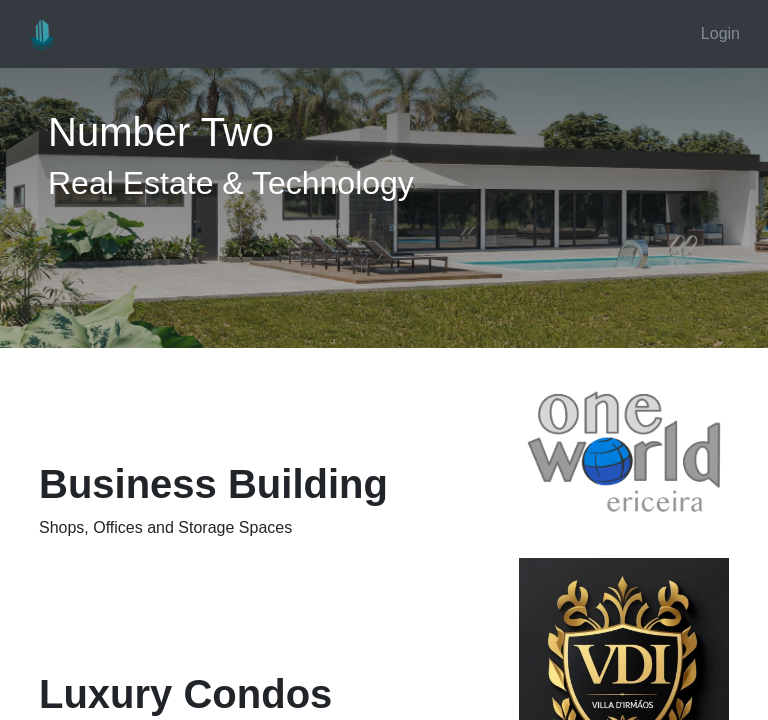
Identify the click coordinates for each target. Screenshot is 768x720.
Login (720, 33)
